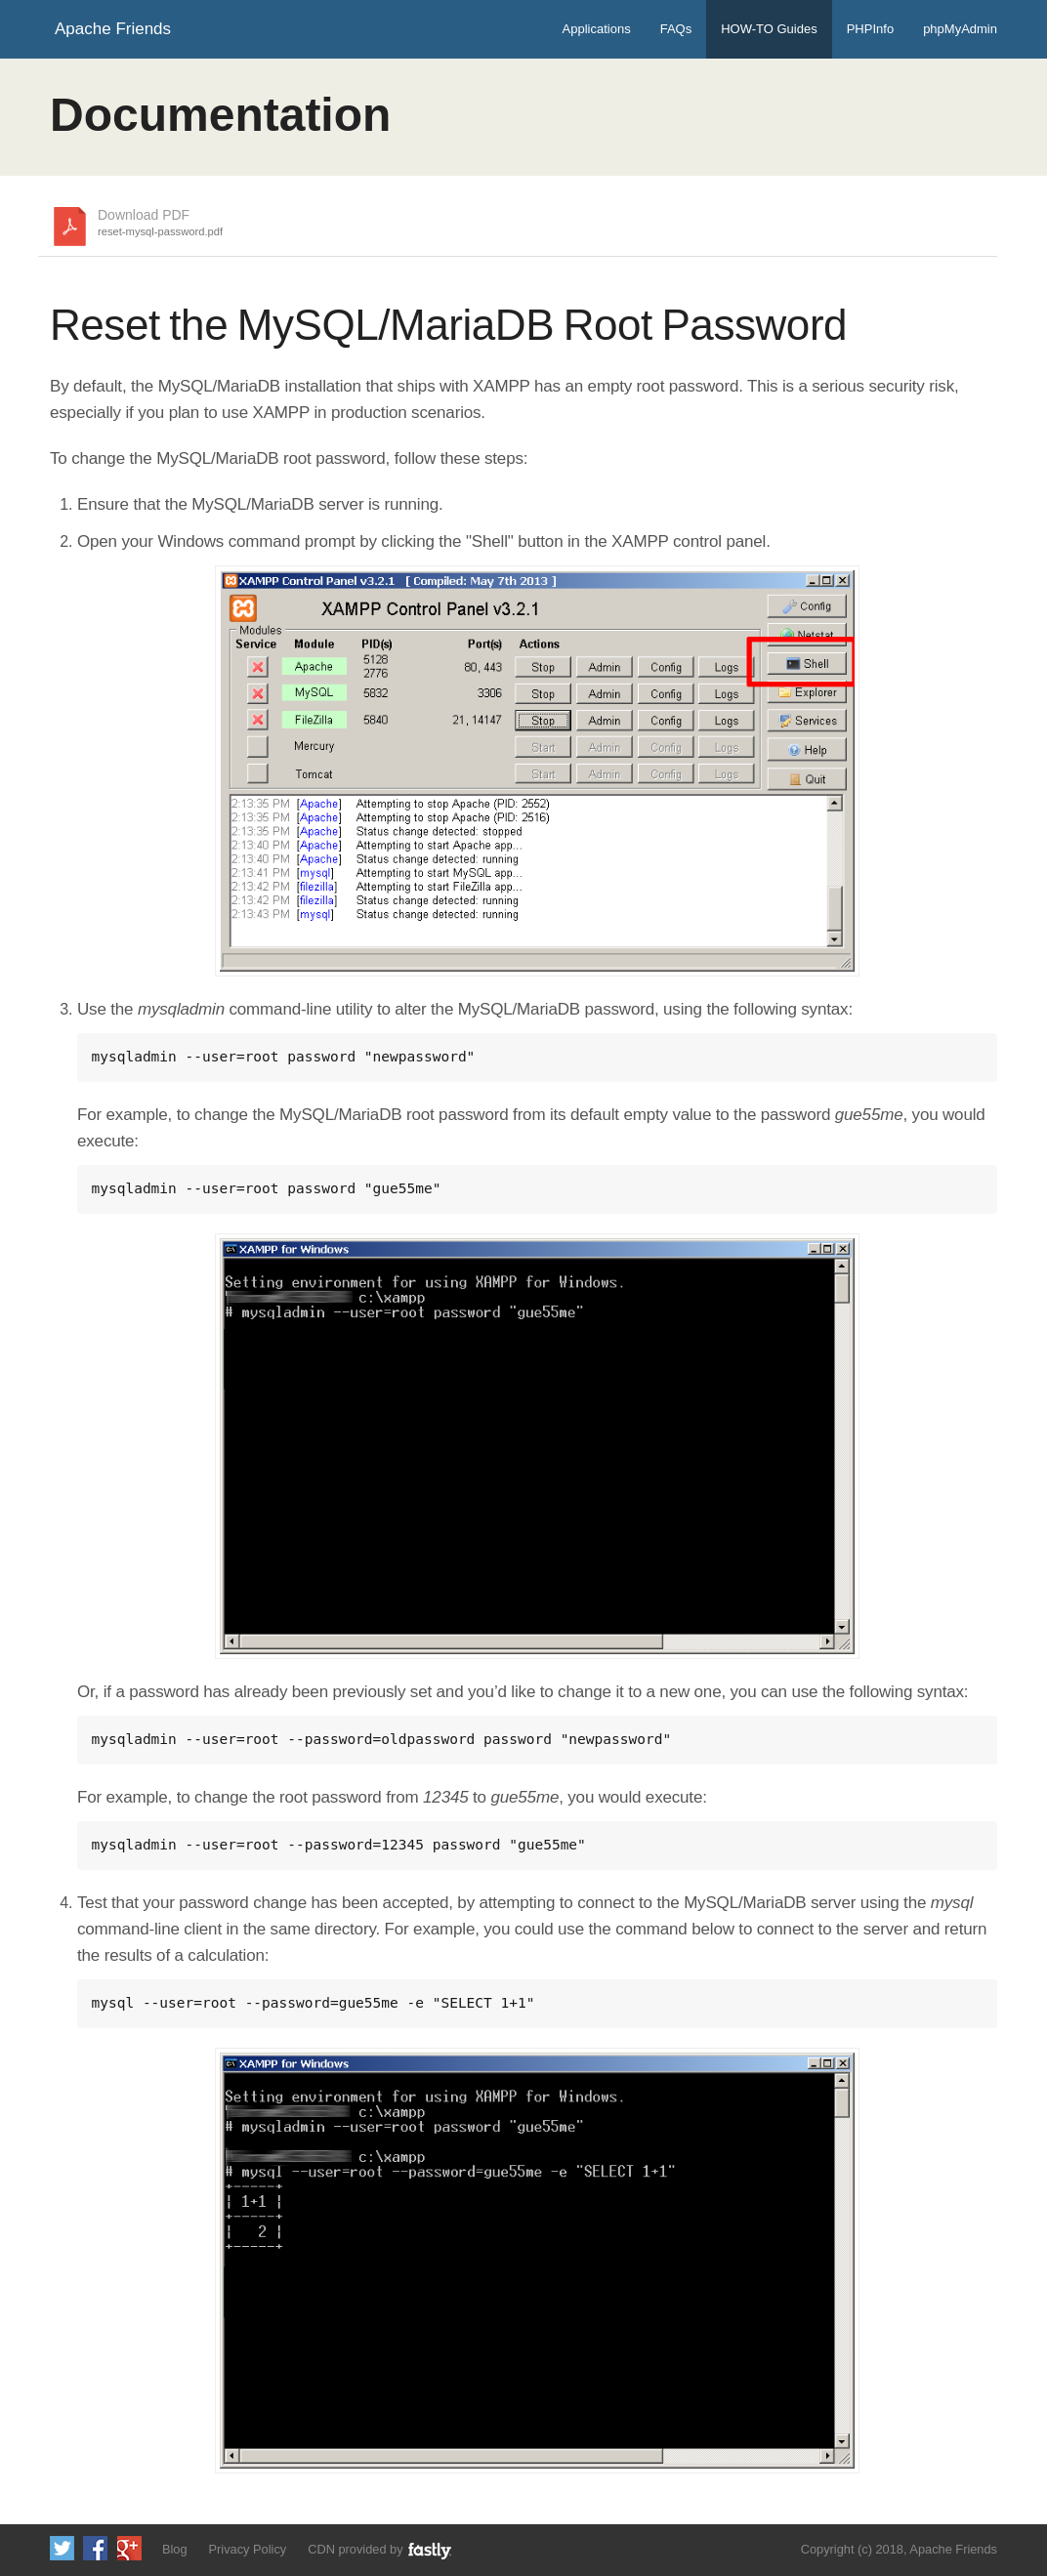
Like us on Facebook (95, 2548)
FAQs (676, 28)
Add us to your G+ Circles (129, 2548)
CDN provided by (380, 2550)
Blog (175, 2549)
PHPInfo (870, 28)
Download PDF (160, 223)
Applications (597, 28)
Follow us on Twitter (62, 2548)
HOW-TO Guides (769, 28)
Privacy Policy (248, 2549)
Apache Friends (113, 29)
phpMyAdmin (960, 28)
